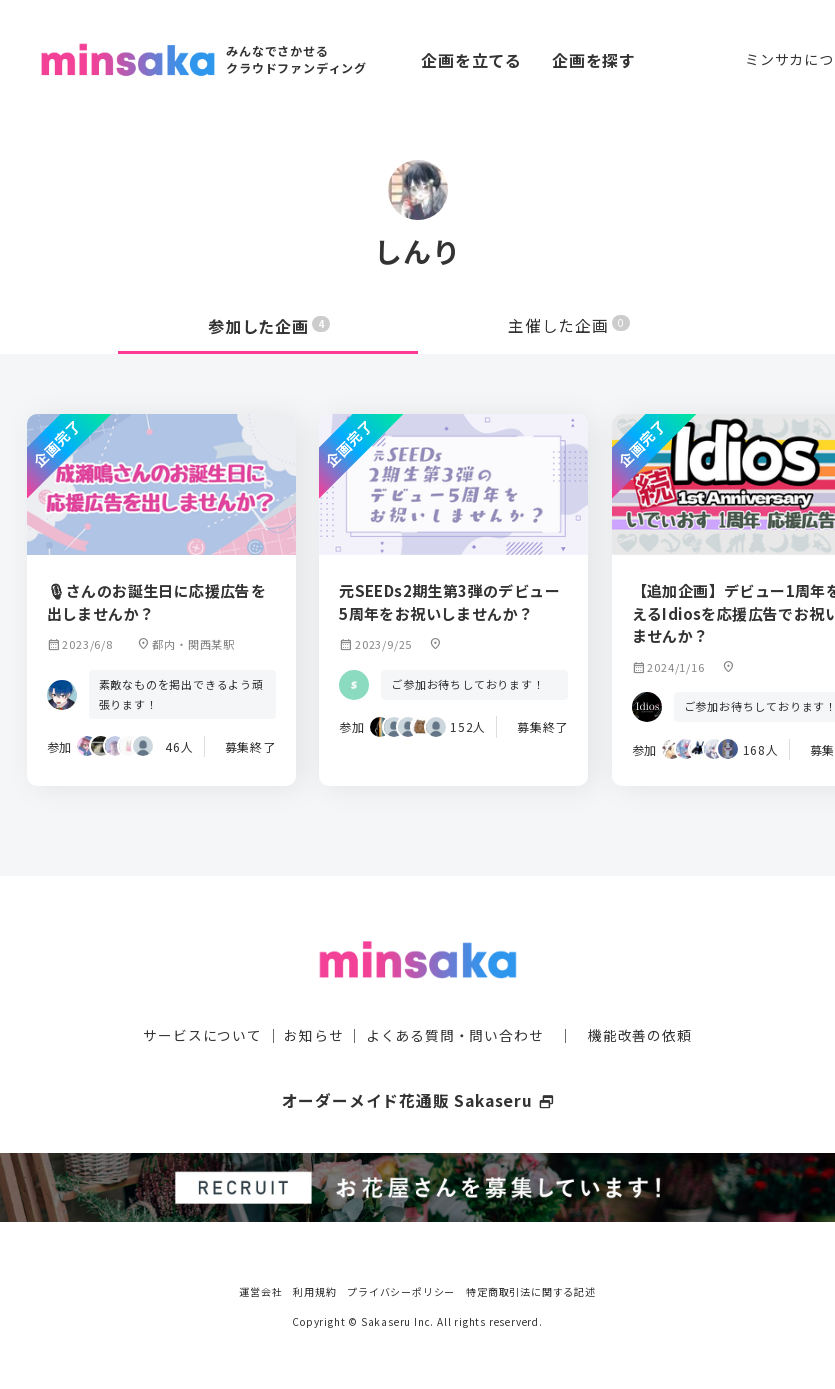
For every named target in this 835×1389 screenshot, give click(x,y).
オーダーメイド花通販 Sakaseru (417, 1099)
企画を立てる (471, 60)
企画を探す (594, 60)
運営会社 (260, 1288)
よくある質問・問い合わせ (455, 1034)
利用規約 (314, 1288)
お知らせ (313, 1034)
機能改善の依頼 (640, 1034)
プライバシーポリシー (401, 1288)
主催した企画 (569, 326)
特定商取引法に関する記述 (531, 1288)
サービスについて (202, 1034)
